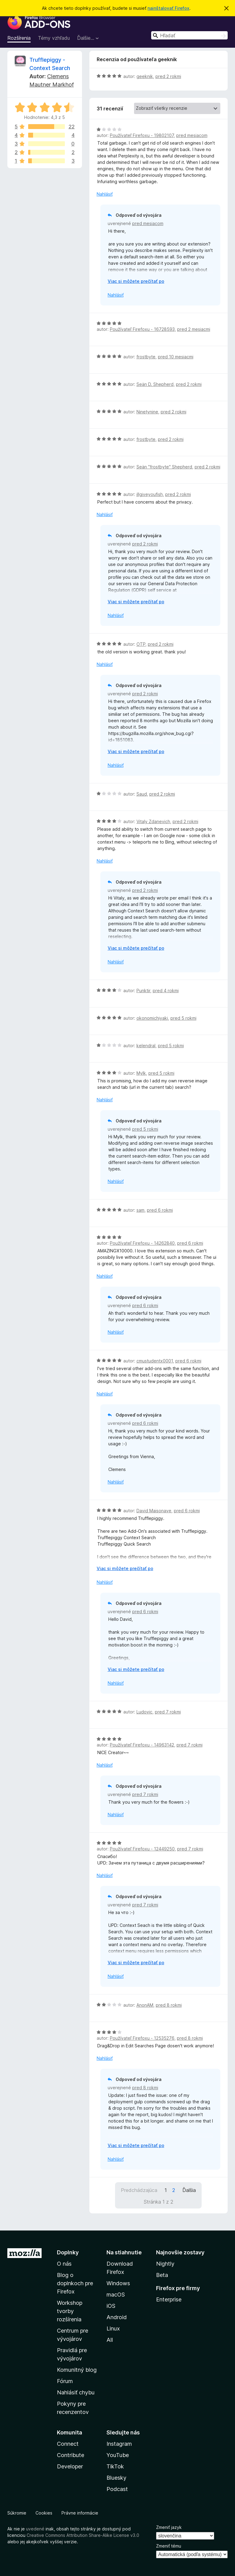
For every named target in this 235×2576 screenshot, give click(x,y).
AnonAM (144, 2005)
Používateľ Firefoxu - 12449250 (142, 1848)
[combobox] (189, 35)
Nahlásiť (105, 194)
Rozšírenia (19, 38)
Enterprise (168, 2299)
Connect (68, 2444)
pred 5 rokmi (183, 1018)
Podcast (117, 2489)
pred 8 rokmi (169, 2005)
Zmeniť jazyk (169, 2527)
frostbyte (145, 356)
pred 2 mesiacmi (193, 329)
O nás (64, 2263)
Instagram (119, 2444)
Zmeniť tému (168, 2545)
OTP (140, 644)
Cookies (43, 2512)
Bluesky (116, 2477)
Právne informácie (80, 2512)
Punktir (143, 990)
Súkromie (16, 2512)
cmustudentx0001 (154, 1360)
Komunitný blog (77, 2370)
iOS (110, 2306)
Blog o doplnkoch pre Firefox (75, 2283)
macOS (115, 2294)
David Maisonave (153, 1510)
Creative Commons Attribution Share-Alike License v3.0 (83, 2535)
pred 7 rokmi (168, 1711)
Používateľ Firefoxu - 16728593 (142, 329)
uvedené (35, 2528)
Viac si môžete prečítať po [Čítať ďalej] (136, 281)
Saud (141, 793)
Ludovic (144, 1711)
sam (140, 1210)
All (109, 2340)
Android (116, 2317)
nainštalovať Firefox (168, 8)
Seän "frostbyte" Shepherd (164, 466)
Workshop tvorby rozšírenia (69, 2311)
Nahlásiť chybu (76, 2392)
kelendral (145, 1045)
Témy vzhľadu (54, 38)
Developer (70, 2466)
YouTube (117, 2455)
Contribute (70, 2455)
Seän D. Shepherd (154, 384)
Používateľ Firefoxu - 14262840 (142, 1243)
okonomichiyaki (152, 1018)
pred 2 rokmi (168, 76)
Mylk (141, 1073)
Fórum (65, 2381)
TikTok (115, 2466)
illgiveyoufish (149, 494)
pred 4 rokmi (166, 990)
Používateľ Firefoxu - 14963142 (142, 1744)
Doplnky (68, 2252)
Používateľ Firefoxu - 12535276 (142, 2038)
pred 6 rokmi (160, 1210)
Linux (113, 2328)
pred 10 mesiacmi (175, 356)
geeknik (144, 76)
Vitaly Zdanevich (153, 821)
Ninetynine (147, 411)
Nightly (165, 2263)
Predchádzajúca (139, 2190)
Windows (118, 2283)
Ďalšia (189, 2190)
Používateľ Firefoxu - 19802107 (142, 135)
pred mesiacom (191, 135)
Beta (162, 2275)
